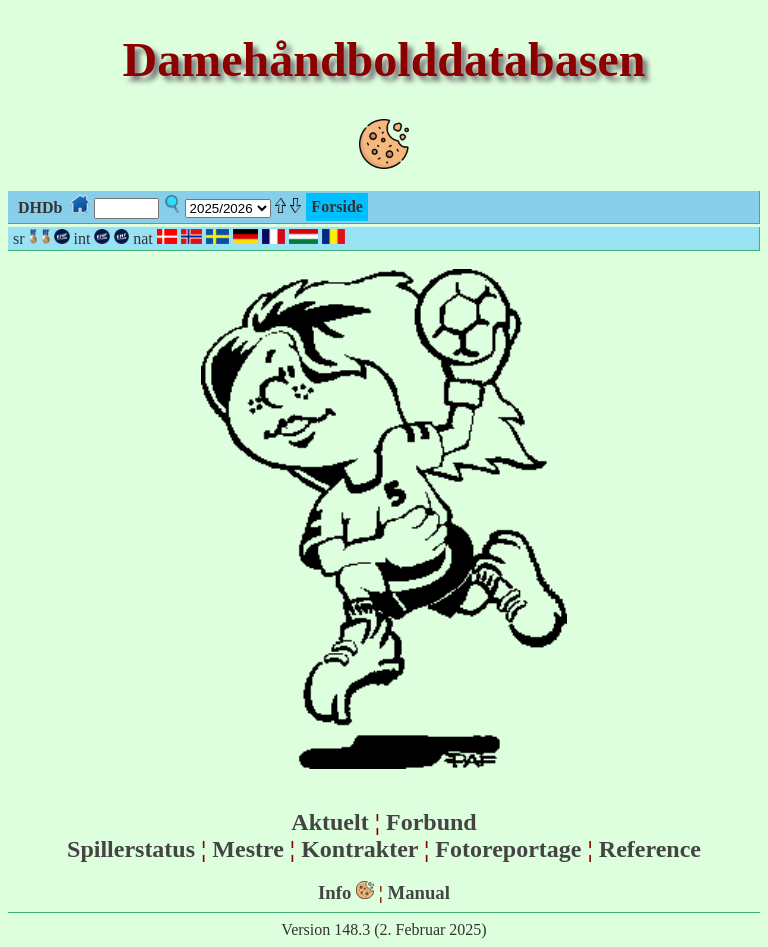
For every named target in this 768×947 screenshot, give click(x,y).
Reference (650, 849)
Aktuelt (329, 822)
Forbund (431, 822)
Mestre (248, 849)
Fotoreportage (508, 849)
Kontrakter (359, 849)
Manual (419, 892)
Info (334, 892)
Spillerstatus (131, 849)
